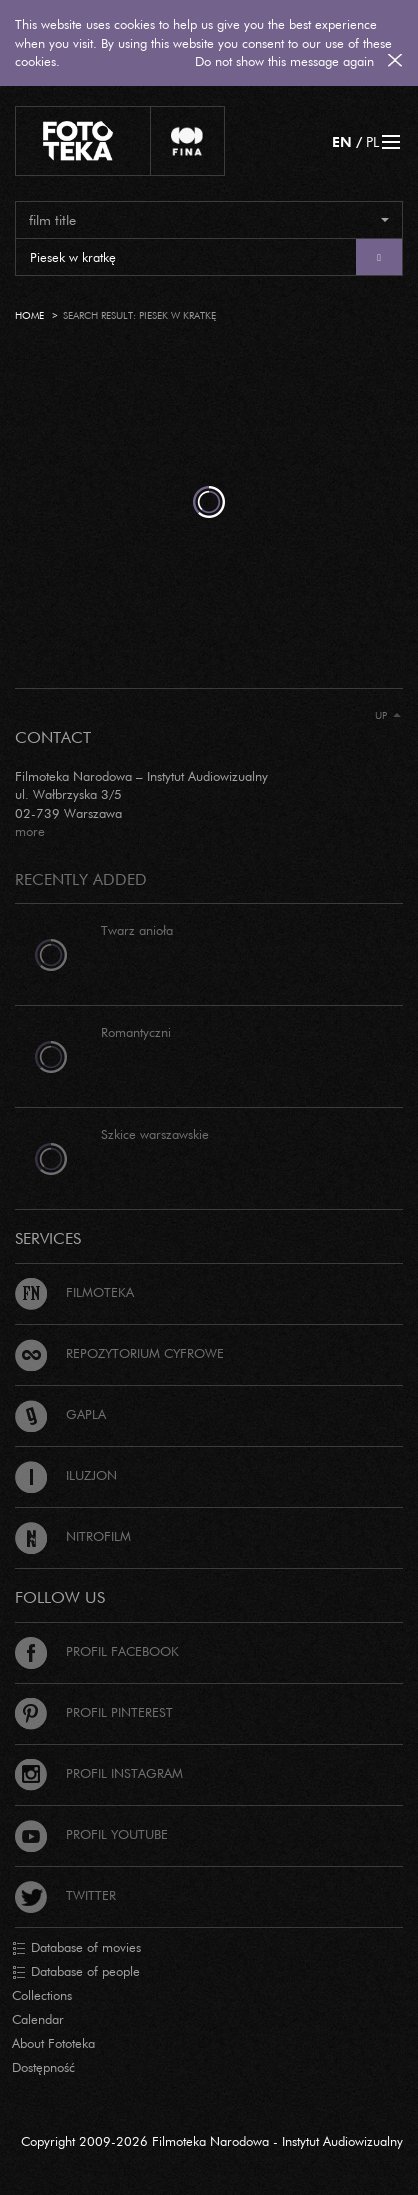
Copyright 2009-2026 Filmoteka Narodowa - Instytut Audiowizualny (212, 2141)
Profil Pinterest (94, 1712)
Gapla (60, 1414)
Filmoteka (74, 1292)
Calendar (38, 2019)
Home (29, 315)
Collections (42, 1995)
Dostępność (43, 2067)
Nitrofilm (73, 1536)
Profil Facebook (97, 1651)
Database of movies (76, 1948)
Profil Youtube (91, 1834)
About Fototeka (53, 2043)
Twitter (65, 1895)
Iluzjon (66, 1475)
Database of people (76, 1972)
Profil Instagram (99, 1773)
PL (372, 141)
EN (342, 141)
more (30, 831)
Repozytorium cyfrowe (119, 1353)
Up (388, 715)
